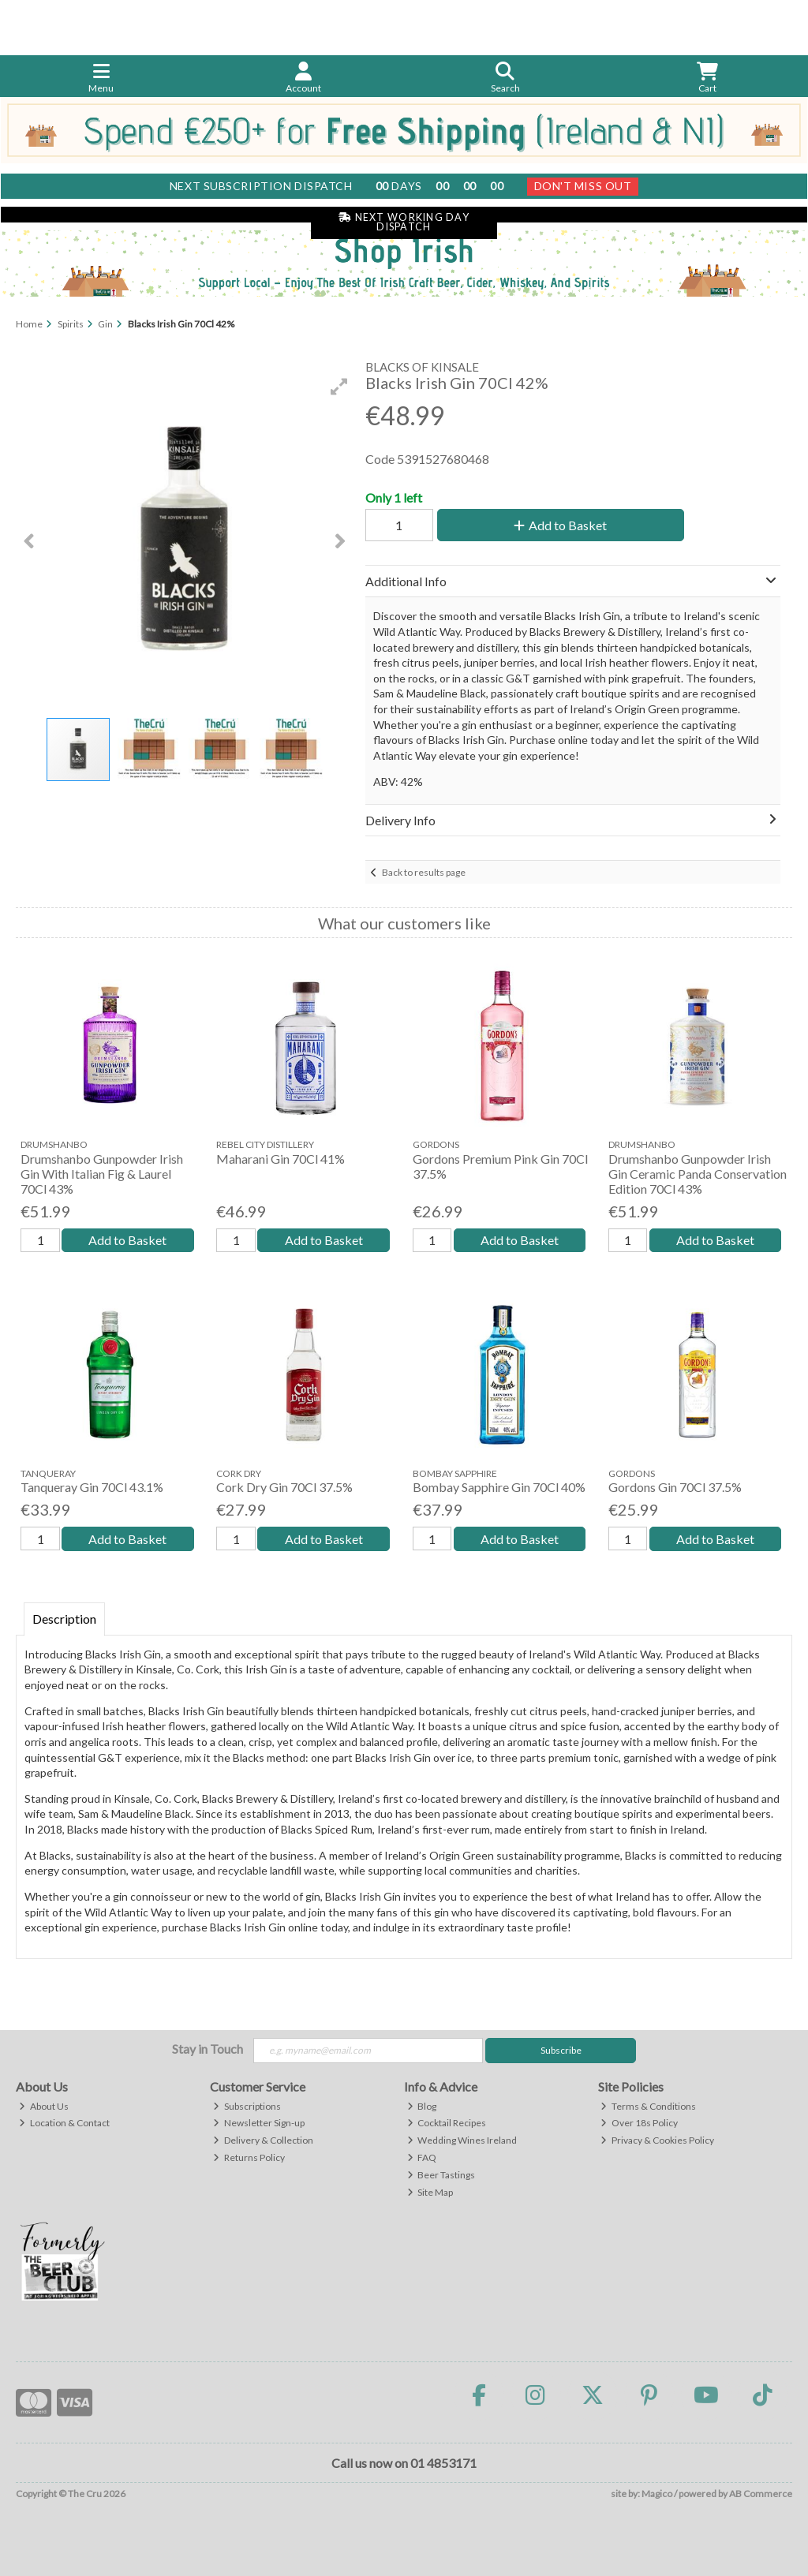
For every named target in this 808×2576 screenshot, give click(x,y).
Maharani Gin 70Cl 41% (280, 1158)
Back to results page (424, 872)
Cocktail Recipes (447, 2123)
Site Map (430, 2192)
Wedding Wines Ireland (462, 2140)
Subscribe (561, 2050)
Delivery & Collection (263, 2140)
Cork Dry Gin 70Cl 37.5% (284, 1486)
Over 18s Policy (639, 2123)
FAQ (422, 2157)
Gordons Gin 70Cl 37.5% (675, 1486)
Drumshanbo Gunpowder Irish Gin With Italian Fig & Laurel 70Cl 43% (102, 1173)
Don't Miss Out (583, 186)
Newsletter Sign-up (259, 2123)
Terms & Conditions (648, 2106)
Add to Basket (560, 525)
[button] (339, 386)
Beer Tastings (441, 2175)
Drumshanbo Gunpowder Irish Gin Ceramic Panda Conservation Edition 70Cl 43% (697, 1173)
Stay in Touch (207, 2048)
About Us (44, 2106)
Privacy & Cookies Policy (657, 2140)
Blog (422, 2106)
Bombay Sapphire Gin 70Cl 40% (499, 1486)
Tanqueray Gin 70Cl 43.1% (92, 1486)
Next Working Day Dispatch (404, 222)
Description (64, 1618)
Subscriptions (247, 2106)
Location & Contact (64, 2123)
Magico (657, 2493)
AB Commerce (760, 2493)
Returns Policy (249, 2157)
